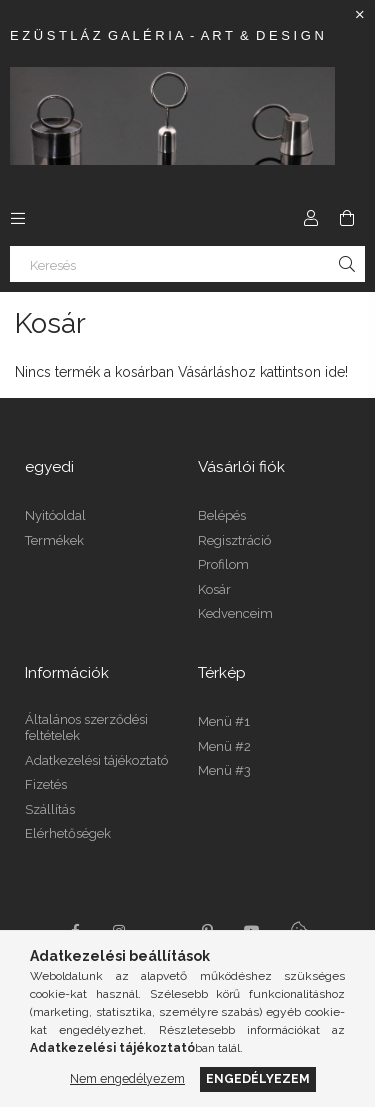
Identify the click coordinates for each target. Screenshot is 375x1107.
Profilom (223, 564)
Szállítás (50, 809)
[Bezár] (360, 15)
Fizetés (46, 784)
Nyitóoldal (55, 515)
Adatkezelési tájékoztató (96, 760)
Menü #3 (224, 770)
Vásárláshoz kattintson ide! (263, 372)
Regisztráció (234, 540)
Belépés (222, 515)
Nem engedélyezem (127, 1078)
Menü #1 (224, 721)
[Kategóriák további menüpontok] (18, 218)
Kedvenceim (235, 613)
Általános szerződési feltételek (86, 727)
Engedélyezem (258, 1078)
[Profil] (311, 218)
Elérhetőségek (68, 833)
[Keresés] (187, 264)
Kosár (214, 589)
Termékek (54, 540)
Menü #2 (224, 746)
